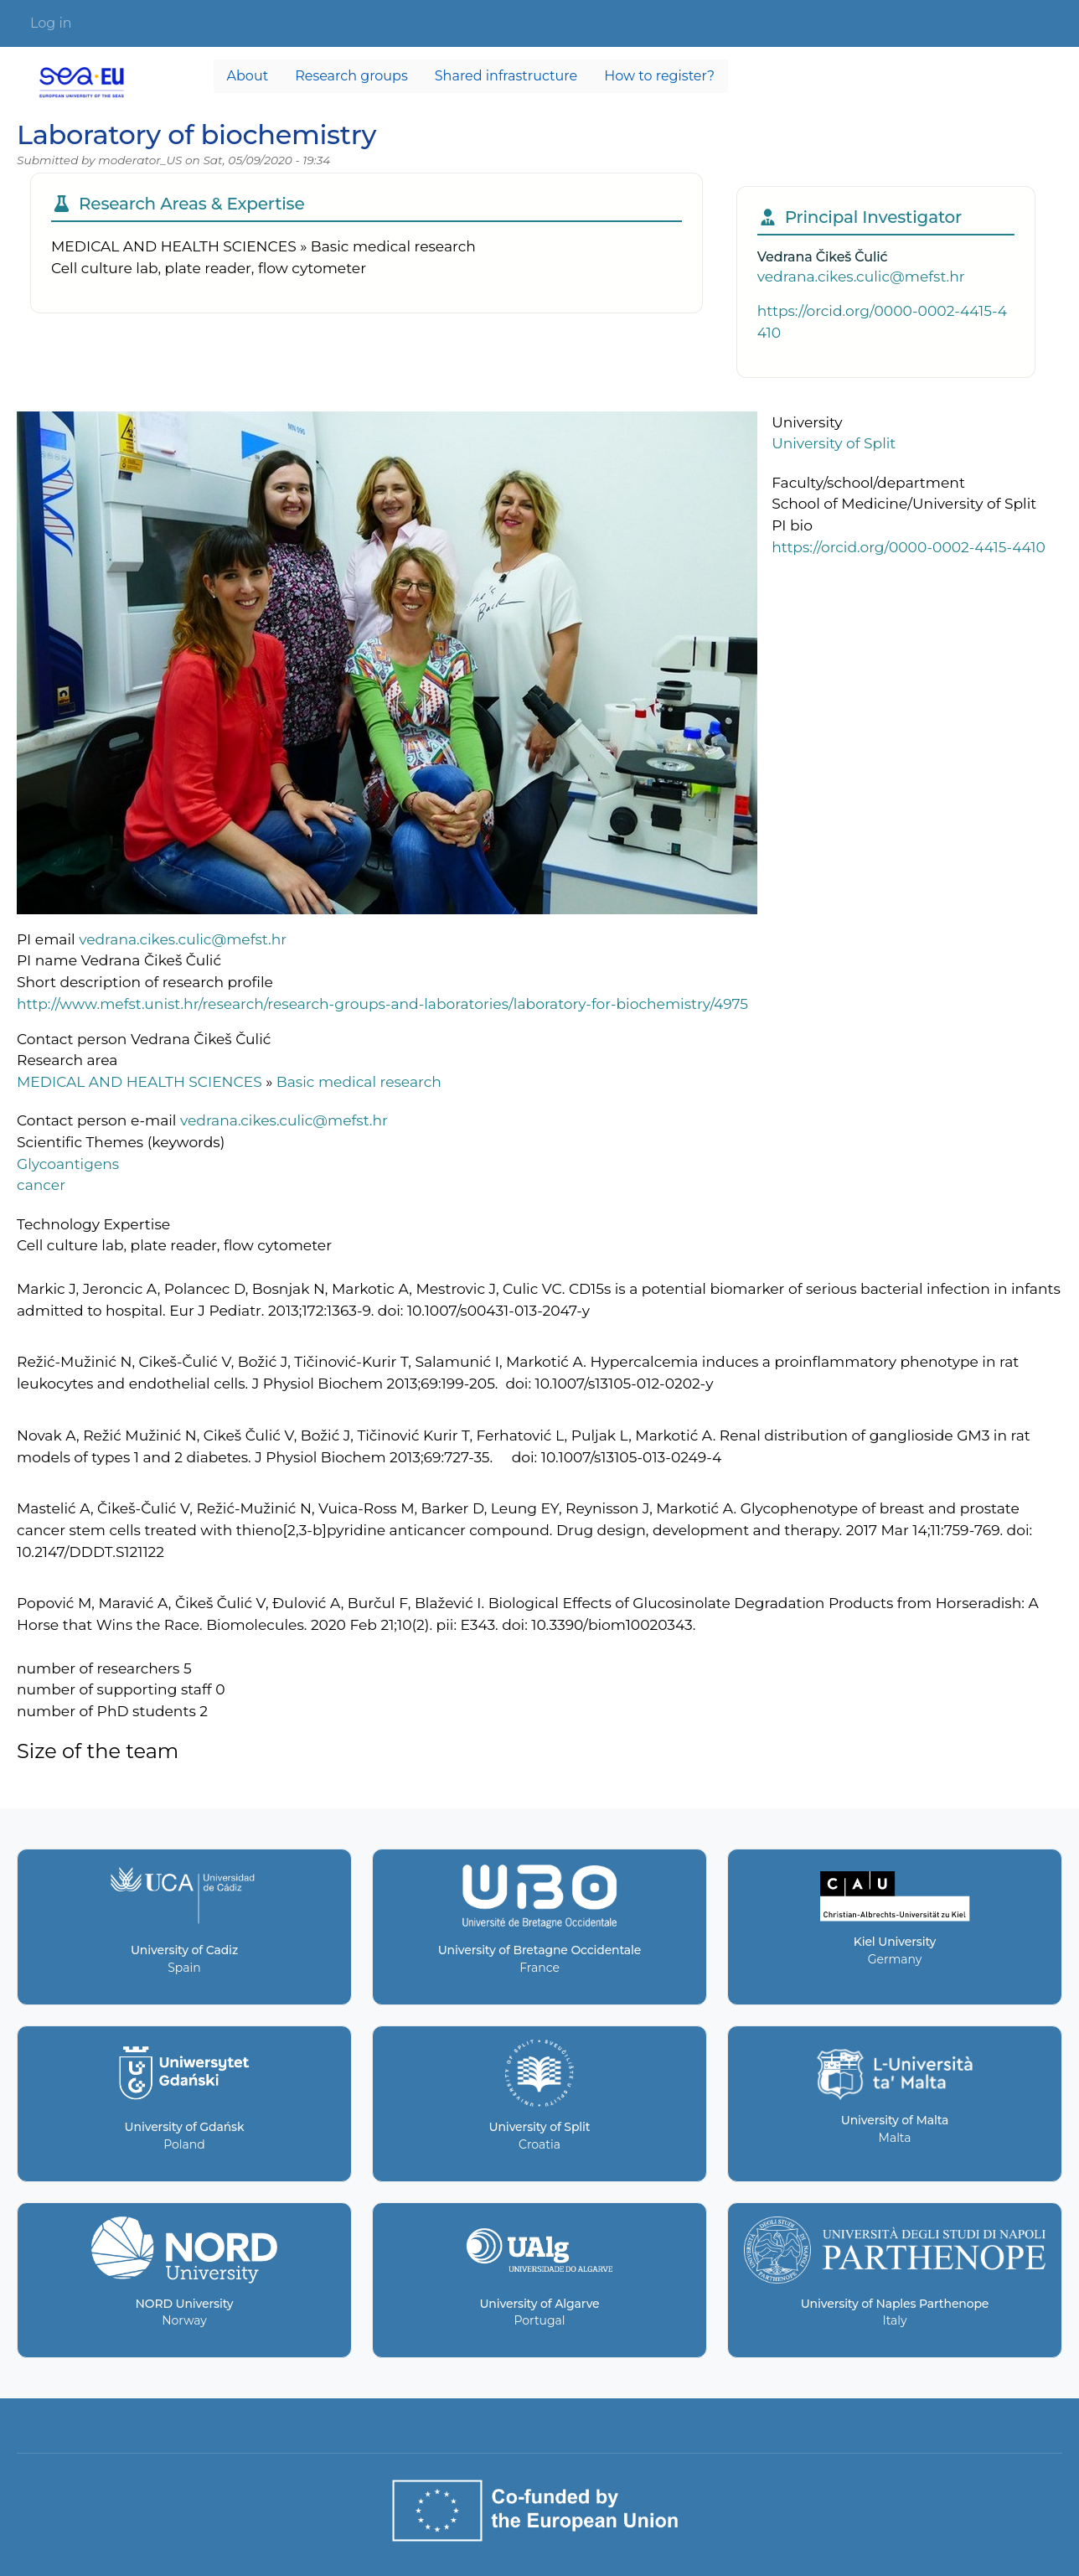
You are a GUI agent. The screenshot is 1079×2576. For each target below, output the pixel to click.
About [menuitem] (248, 76)
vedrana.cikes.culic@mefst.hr (861, 276)
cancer (41, 1184)
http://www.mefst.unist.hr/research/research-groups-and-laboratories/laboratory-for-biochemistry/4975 (382, 1003)
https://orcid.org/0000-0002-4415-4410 (908, 547)
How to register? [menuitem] (659, 76)
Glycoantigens (68, 1163)
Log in (51, 23)
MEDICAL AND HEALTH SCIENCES (139, 1081)
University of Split (834, 443)
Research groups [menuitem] (351, 76)
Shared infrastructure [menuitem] (506, 76)
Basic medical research (358, 1081)
